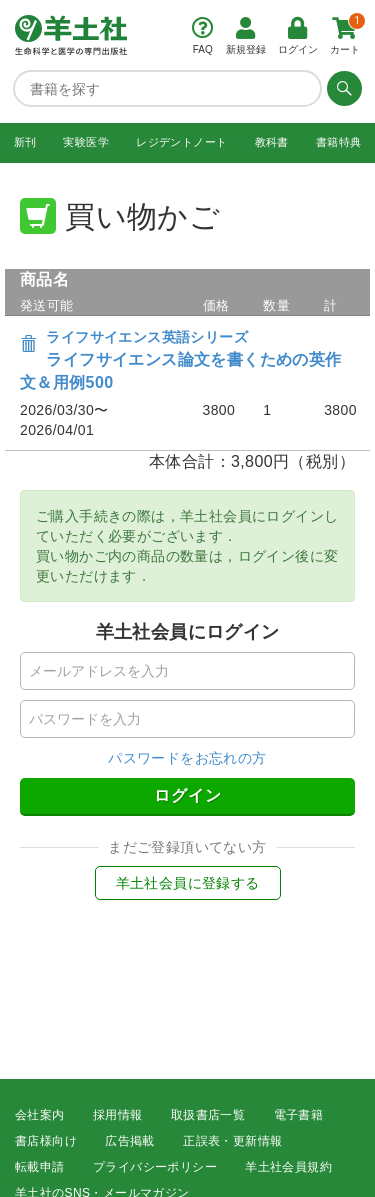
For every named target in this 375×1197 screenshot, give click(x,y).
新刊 (25, 142)
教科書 (272, 142)
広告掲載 (130, 1141)
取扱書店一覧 (208, 1115)
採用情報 (118, 1115)
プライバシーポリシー (155, 1167)
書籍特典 (339, 142)
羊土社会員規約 (288, 1167)
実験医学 (86, 142)
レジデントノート (181, 142)
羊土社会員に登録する (188, 883)
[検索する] (342, 88)
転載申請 (40, 1167)
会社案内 (40, 1115)
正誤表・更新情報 (232, 1141)
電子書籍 (299, 1115)
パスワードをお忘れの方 (187, 758)
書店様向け (46, 1141)
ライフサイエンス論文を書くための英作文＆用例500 (181, 360)
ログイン (188, 795)
